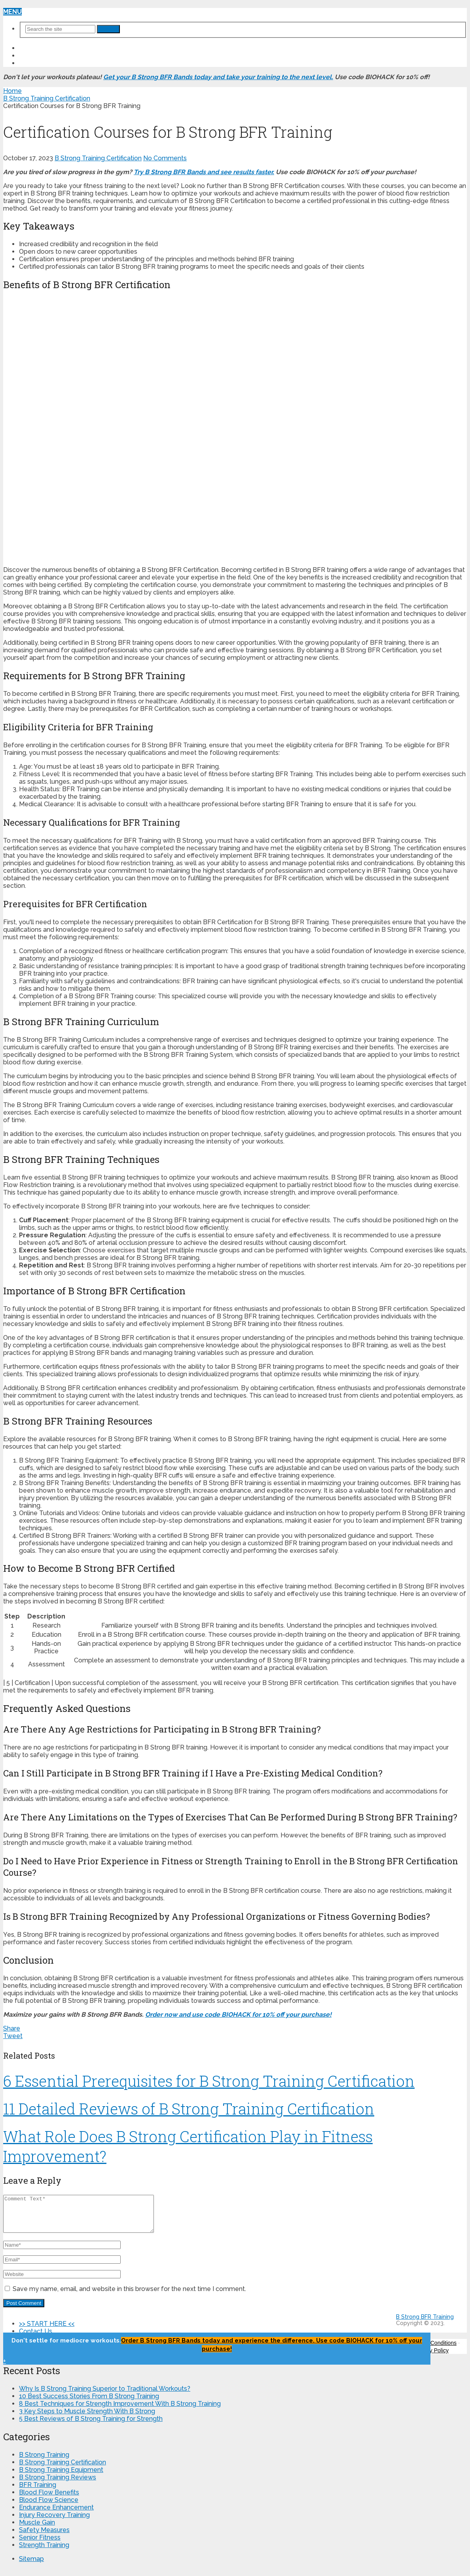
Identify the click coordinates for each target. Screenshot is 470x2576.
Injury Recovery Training (54, 2522)
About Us (35, 63)
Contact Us (40, 55)
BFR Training (37, 2492)
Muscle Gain (37, 2529)
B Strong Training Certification (98, 158)
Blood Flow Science (48, 2507)
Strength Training (44, 2552)
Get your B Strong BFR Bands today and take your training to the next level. (218, 77)
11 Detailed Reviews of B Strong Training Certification (188, 2108)
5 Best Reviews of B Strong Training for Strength (91, 2426)
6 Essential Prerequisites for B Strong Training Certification (209, 2081)
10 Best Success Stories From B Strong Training (89, 2403)
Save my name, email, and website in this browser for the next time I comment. (129, 2296)
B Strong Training (44, 2462)
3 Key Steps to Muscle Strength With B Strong (87, 2418)
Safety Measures (44, 2537)
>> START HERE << (47, 48)
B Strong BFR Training (425, 2324)
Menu (12, 11)
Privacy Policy (431, 2357)
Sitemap (31, 2566)
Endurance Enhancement (56, 2514)
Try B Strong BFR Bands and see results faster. (204, 172)
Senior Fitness (40, 2544)
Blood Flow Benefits (49, 2499)
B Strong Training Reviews (57, 2484)
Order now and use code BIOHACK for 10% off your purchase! (238, 2014)
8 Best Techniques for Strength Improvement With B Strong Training (120, 2411)
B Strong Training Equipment (61, 2477)
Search (108, 29)
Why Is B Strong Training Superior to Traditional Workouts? (104, 2395)
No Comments (165, 158)
